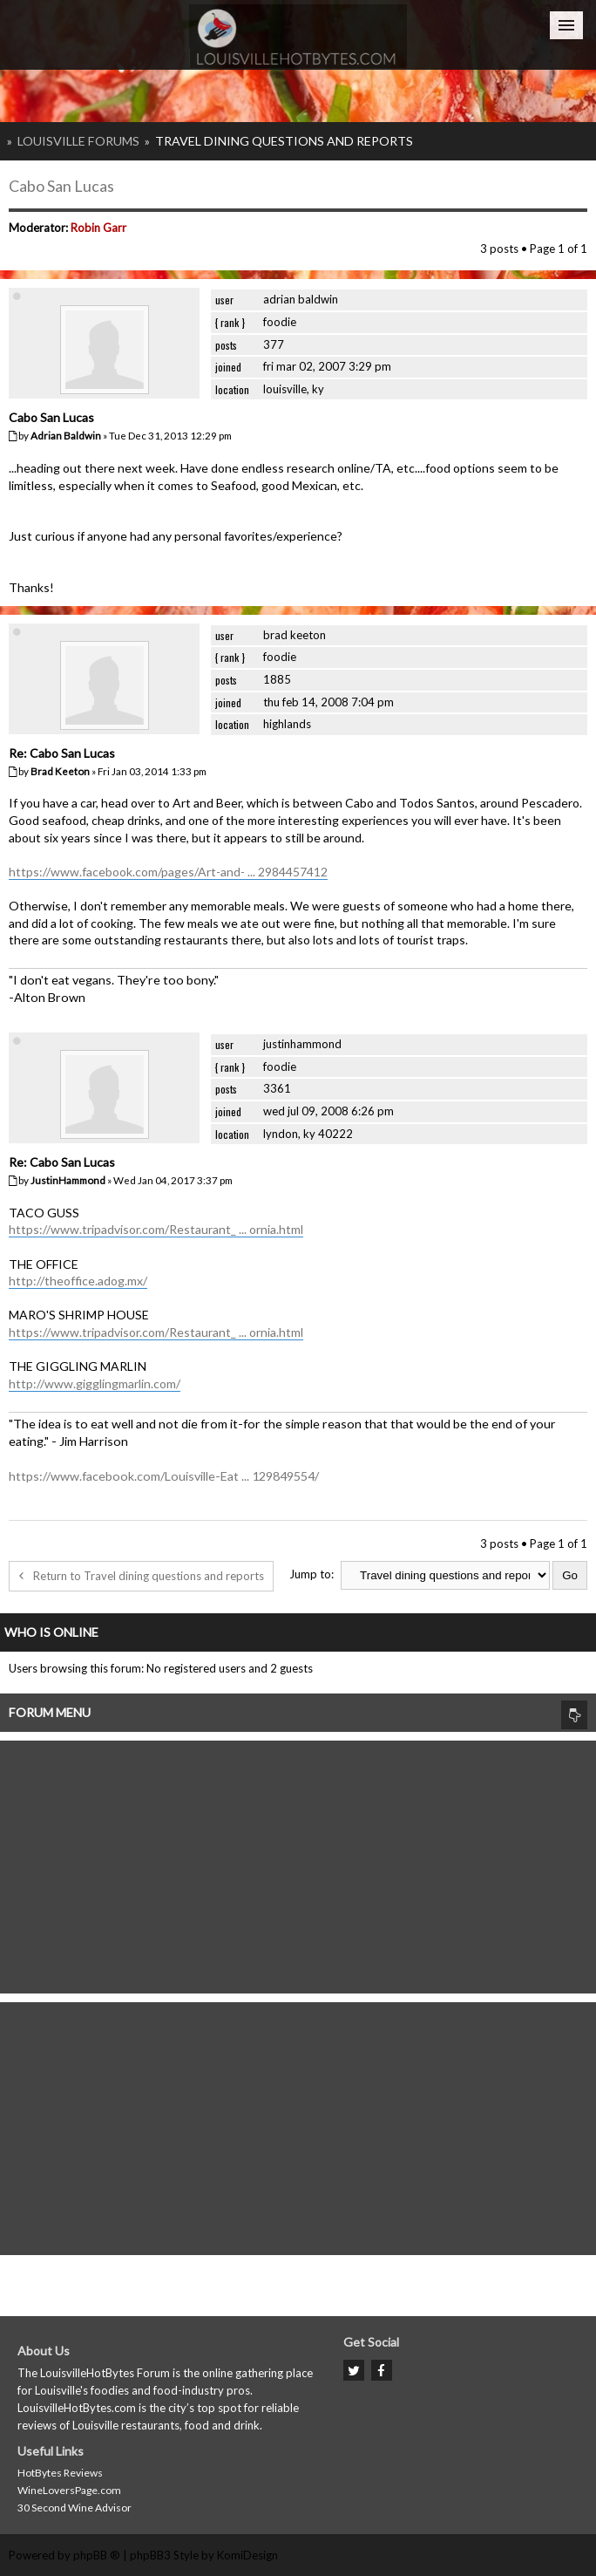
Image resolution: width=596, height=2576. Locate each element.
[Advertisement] (298, 1863)
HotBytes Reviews (60, 2472)
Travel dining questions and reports (284, 140)
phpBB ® (96, 2555)
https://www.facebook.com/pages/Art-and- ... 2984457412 (168, 871)
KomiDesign (247, 2555)
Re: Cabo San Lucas (62, 753)
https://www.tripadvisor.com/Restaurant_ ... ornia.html (156, 1229)
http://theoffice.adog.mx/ (78, 1280)
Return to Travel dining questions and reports (141, 1576)
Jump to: (311, 1574)
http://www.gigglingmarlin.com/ (94, 1383)
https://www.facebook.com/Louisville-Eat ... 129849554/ (164, 1476)
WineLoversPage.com (69, 2490)
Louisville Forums (78, 140)
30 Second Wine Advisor (74, 2507)
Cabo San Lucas (61, 185)
